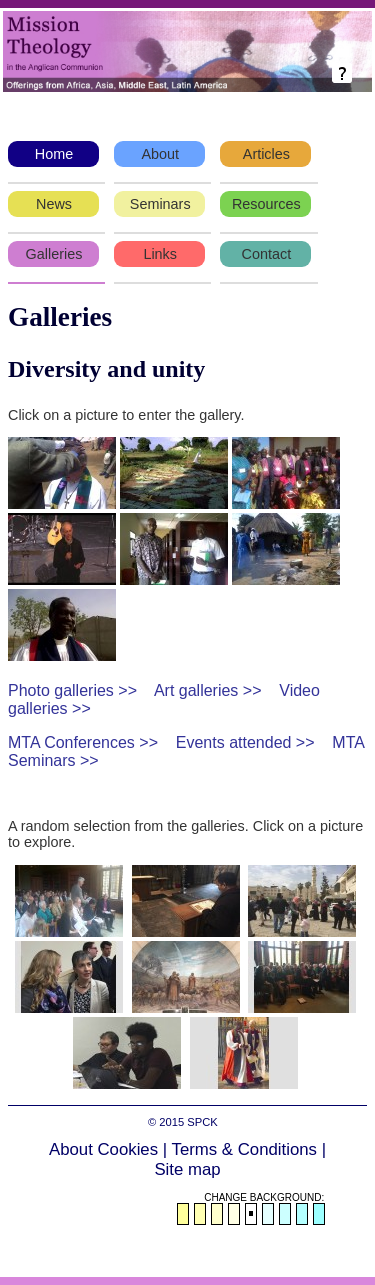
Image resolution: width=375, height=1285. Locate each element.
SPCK (202, 1122)
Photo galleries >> (72, 690)
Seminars (160, 204)
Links (160, 254)
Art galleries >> (208, 690)
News (54, 204)
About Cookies (103, 1149)
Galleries (54, 254)
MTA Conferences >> (83, 742)
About (160, 154)
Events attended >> (245, 742)
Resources (266, 204)
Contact (267, 254)
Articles (266, 154)
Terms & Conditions (245, 1149)
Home (54, 154)
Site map (187, 1169)
